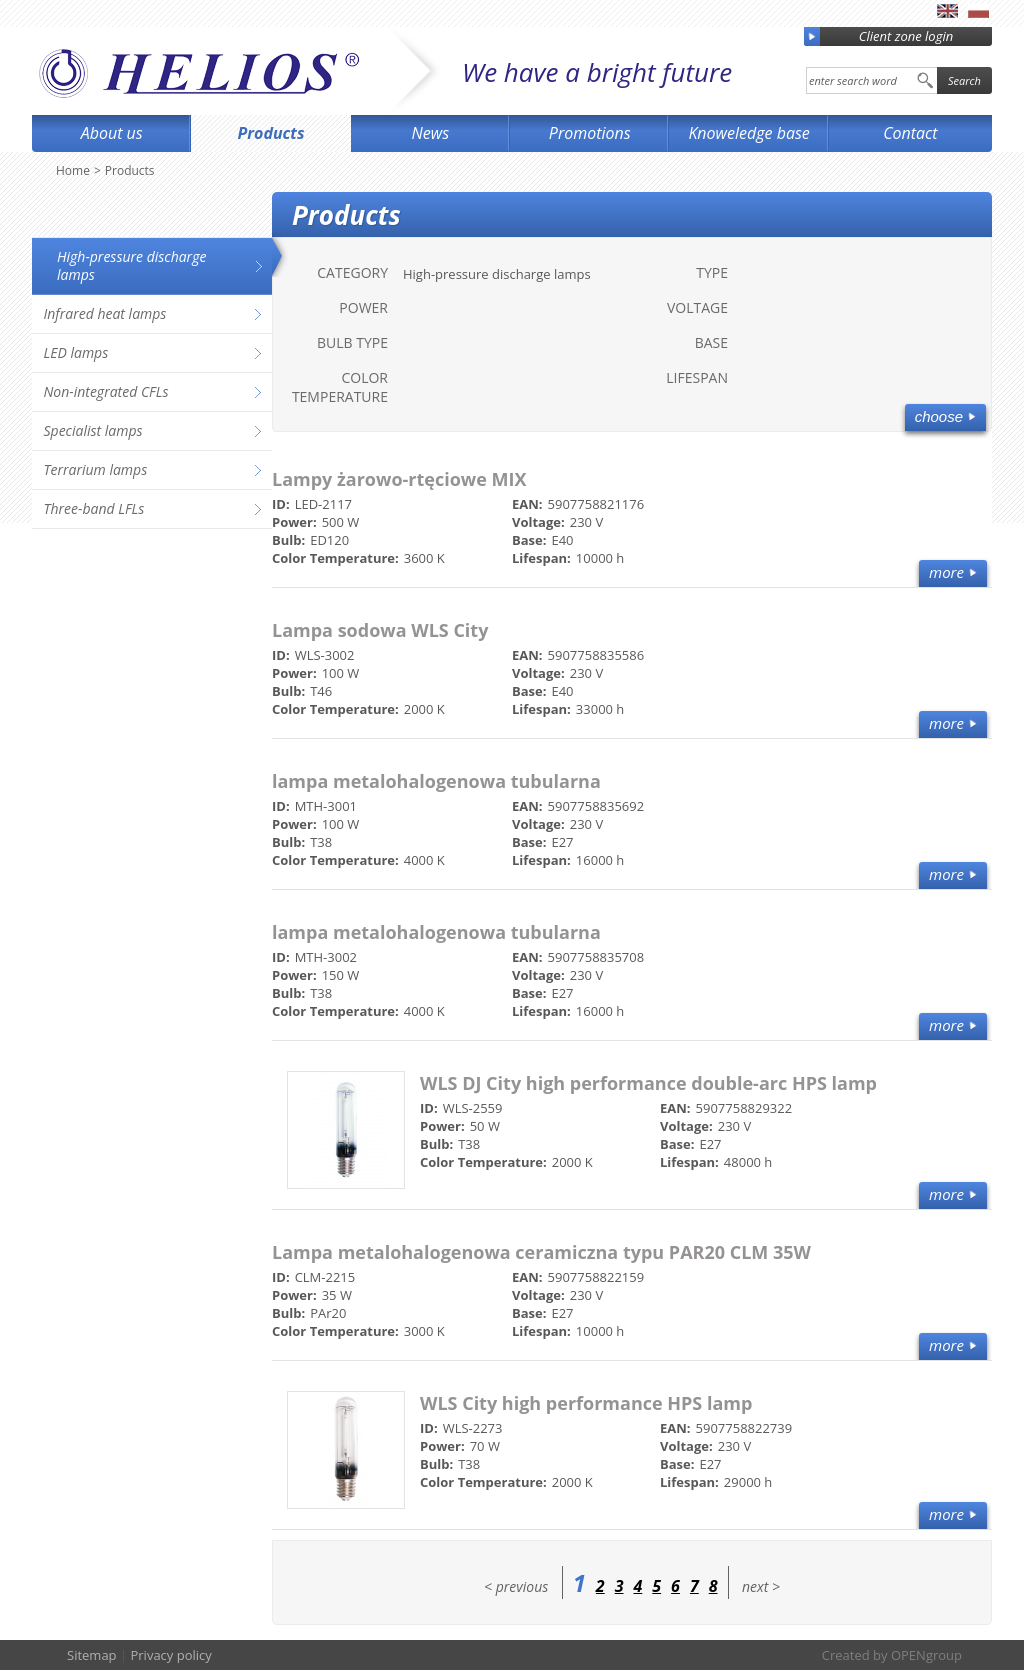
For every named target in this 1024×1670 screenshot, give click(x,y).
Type (712, 272)
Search (964, 80)
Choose (939, 416)
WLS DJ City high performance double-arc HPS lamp (648, 1083)
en (947, 11)
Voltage (697, 307)
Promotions (590, 133)
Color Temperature (340, 387)
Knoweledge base (748, 133)
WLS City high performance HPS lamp (586, 1403)
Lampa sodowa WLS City (380, 630)
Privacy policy (170, 1655)
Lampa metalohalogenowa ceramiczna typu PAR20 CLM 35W (541, 1252)
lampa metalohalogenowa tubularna (436, 781)
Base (711, 342)
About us (112, 133)
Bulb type (352, 342)
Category (352, 272)
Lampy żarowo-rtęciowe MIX (399, 479)
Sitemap (92, 1655)
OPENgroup (926, 1655)
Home (73, 170)
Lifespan (697, 377)
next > (761, 1586)
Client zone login (878, 36)
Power (363, 307)
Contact (910, 133)
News (431, 133)
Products (271, 133)
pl (978, 11)
